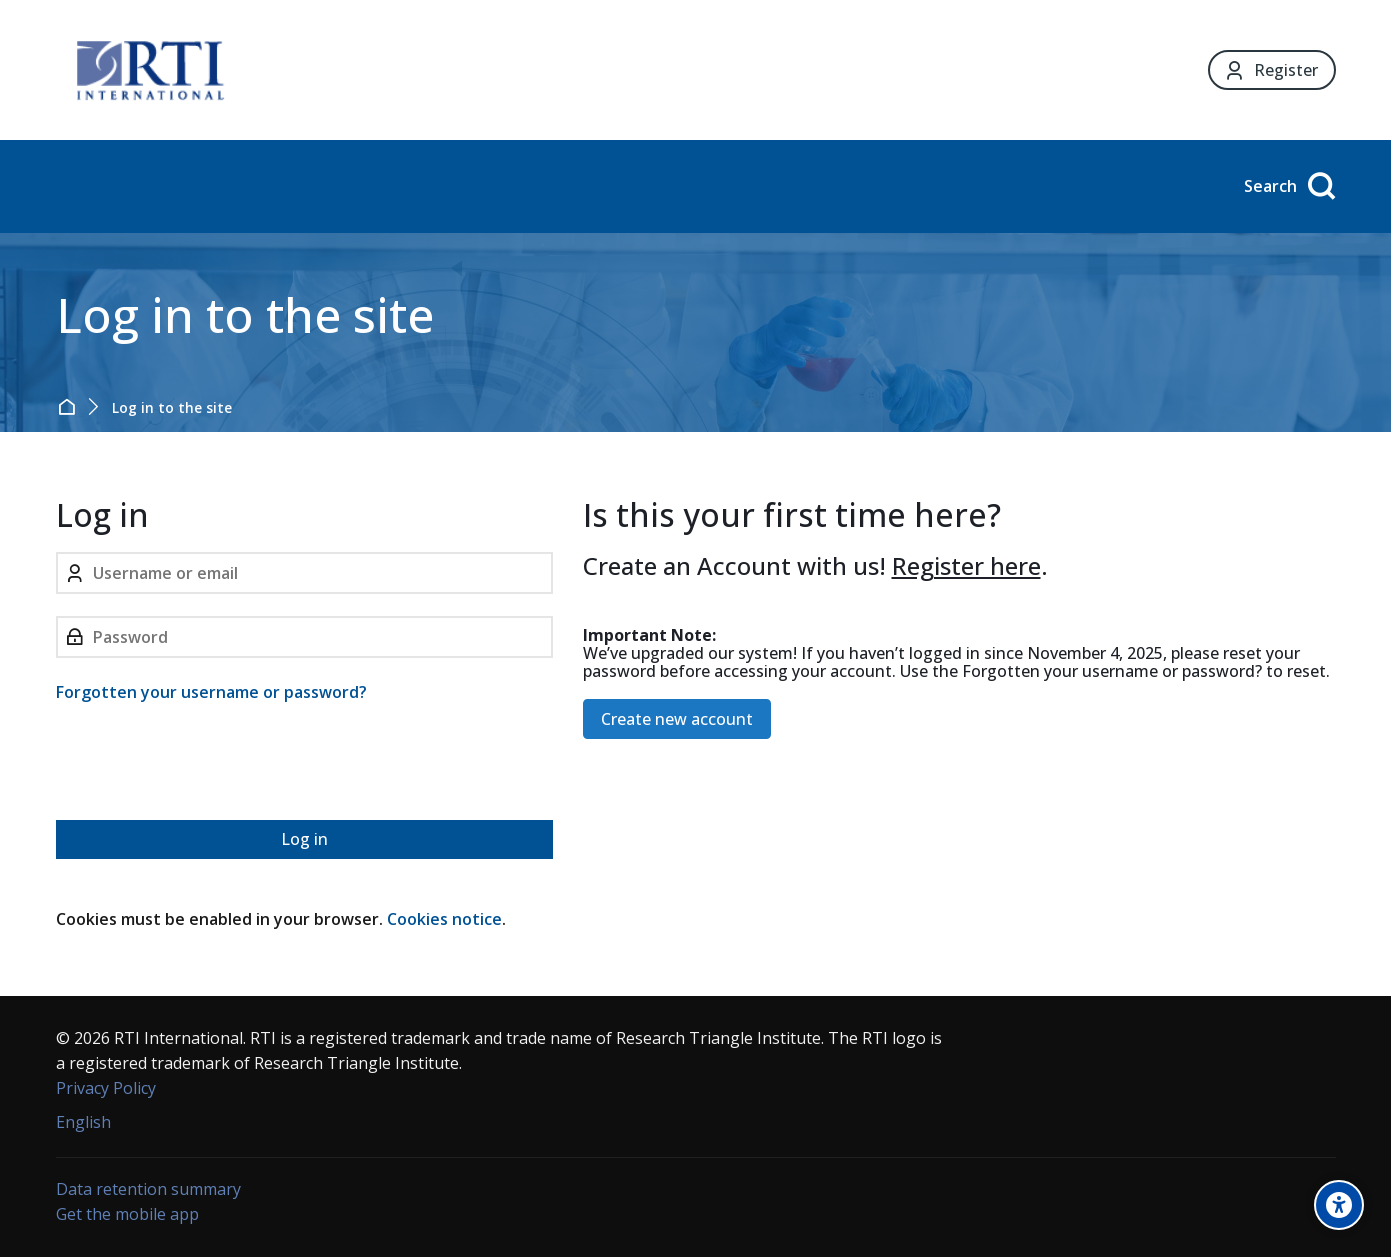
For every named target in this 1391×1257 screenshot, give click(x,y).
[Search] (1286, 186)
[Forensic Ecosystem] (150, 70)
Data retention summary (148, 1189)
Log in (304, 839)
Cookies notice (444, 919)
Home (70, 407)
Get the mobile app (127, 1214)
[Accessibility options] (1339, 1205)
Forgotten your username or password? (211, 692)
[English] (83, 1122)
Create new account (677, 719)
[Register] (1271, 70)
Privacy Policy (106, 1088)
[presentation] (208, 765)
